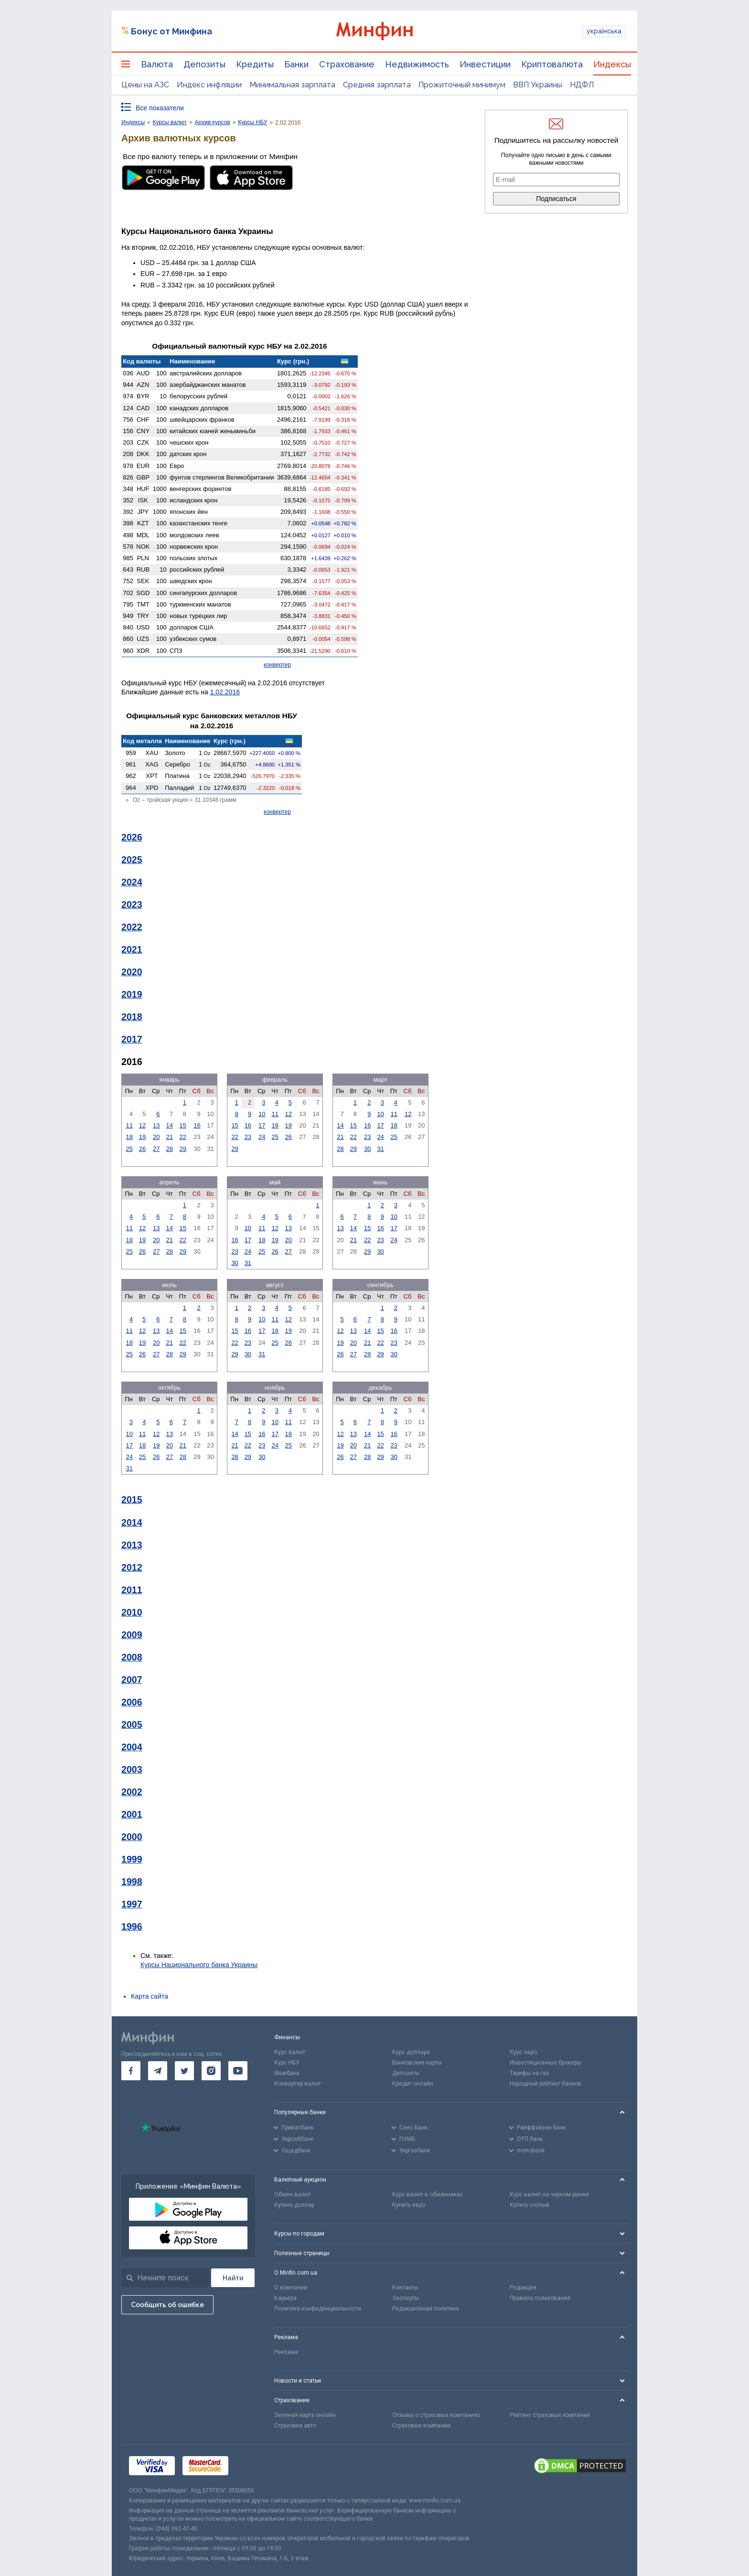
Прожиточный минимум (461, 84)
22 (183, 1136)
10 (261, 1114)
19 (142, 1136)
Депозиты (204, 64)
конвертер (277, 664)
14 (169, 1125)
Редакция (523, 2287)
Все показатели (160, 108)
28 (169, 1148)
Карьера (285, 2298)
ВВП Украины (537, 84)
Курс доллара (411, 2052)
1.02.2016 (225, 692)
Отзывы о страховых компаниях (436, 2415)
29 (183, 1148)
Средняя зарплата (377, 84)
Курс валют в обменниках (427, 2194)
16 (196, 1125)
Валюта (157, 64)
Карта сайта (149, 1996)
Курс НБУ (287, 2062)
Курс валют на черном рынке (549, 2194)
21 (169, 1136)
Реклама (286, 2352)
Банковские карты (417, 2062)
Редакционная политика (425, 2308)
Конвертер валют (297, 2083)
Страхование (346, 64)
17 (261, 1125)
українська (604, 31)
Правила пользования (540, 2298)
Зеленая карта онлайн (305, 2415)
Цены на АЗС (145, 84)
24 (261, 1136)
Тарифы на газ (529, 2073)
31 (380, 1148)
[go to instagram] (211, 2070)
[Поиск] (233, 2277)
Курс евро (523, 2052)
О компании (290, 2287)
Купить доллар (294, 2205)
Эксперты (405, 2298)
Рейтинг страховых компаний (550, 2415)
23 (248, 1136)
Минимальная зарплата (292, 84)
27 (156, 1148)
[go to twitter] (184, 2070)
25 (129, 1148)
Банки (296, 64)
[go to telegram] (157, 2070)
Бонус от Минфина (171, 31)
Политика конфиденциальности (317, 2308)
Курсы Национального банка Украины (198, 1965)
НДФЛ (582, 84)
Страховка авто (295, 2425)
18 (129, 1136)
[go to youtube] (237, 2070)
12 (142, 1125)
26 (142, 1148)
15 (183, 1125)
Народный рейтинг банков (545, 2083)
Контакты (405, 2287)
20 (156, 1136)
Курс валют (289, 2052)
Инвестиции (485, 64)
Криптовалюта (552, 64)
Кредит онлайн (412, 2083)
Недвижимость (417, 64)
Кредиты (255, 64)
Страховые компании (421, 2425)
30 (367, 1148)
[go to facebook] (130, 2070)
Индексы (612, 64)
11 (129, 1125)
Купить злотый (529, 2205)
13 (156, 1125)
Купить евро (408, 2205)
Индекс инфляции (209, 84)
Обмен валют (292, 2194)
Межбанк (287, 2073)
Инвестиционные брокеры (545, 2062)
